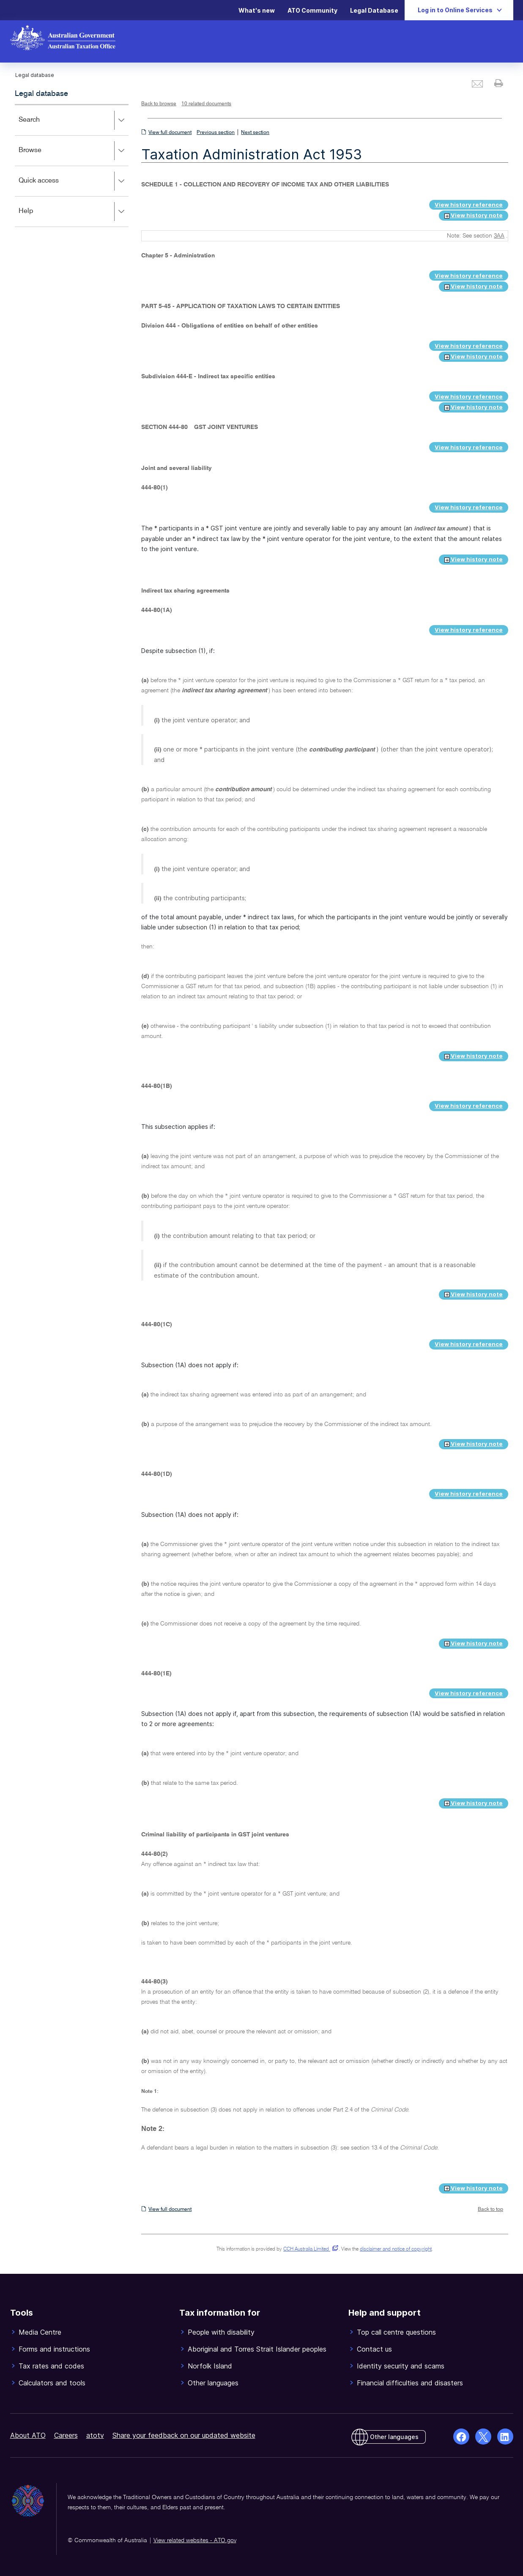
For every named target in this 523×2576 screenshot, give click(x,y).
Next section (255, 132)
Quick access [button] (73, 181)
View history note (473, 215)
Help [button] (73, 212)
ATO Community (312, 10)
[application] (72, 165)
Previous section (216, 132)
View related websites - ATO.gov (194, 2540)
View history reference (469, 204)
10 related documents (206, 104)
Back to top (490, 2209)
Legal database (41, 94)
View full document (170, 132)
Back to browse (158, 104)
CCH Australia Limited (309, 2249)
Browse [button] (73, 151)
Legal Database (374, 10)
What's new (256, 10)
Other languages (394, 2436)
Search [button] (73, 120)
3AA (499, 236)
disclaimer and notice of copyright (396, 2249)
